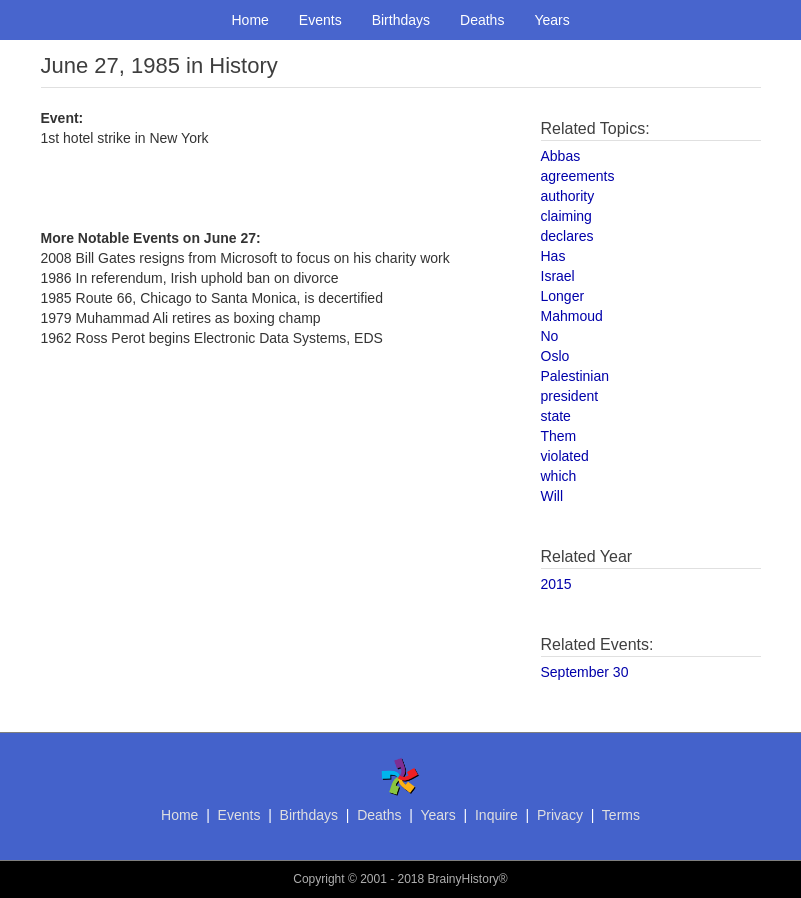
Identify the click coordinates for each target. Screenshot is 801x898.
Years (551, 20)
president (570, 396)
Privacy (560, 815)
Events (320, 20)
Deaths (482, 20)
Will (552, 496)
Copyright (318, 879)
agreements (578, 176)
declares (567, 236)
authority (568, 196)
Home (250, 20)
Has (553, 256)
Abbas (561, 156)
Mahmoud (572, 316)
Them (559, 436)
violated (565, 456)
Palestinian (575, 376)
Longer (563, 296)
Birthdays (401, 20)
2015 (556, 584)
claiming (566, 216)
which (559, 476)
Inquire (496, 815)
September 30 (585, 672)
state (556, 416)
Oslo (555, 356)
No (550, 336)
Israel (558, 276)
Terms (621, 815)
